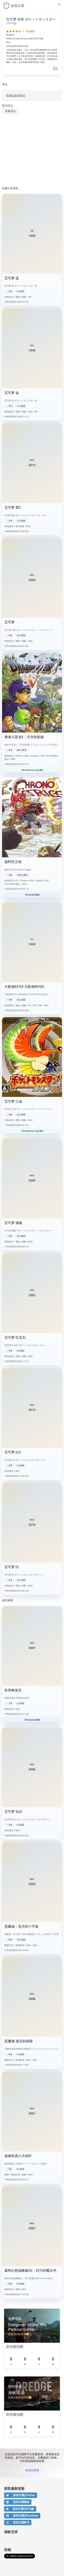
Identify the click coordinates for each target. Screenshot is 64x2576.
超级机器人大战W (17, 2156)
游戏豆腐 (13, 5)
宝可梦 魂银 (13, 1223)
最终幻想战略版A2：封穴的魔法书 (30, 2270)
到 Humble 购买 (32, 895)
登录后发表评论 (15, 95)
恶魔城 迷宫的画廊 (18, 2041)
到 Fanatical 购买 (32, 1720)
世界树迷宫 (13, 1690)
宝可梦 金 (11, 393)
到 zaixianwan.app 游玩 (32, 770)
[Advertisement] (32, 151)
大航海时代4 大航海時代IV (24, 987)
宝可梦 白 (11, 1567)
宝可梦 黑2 (12, 507)
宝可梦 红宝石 (15, 1337)
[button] (59, 4)
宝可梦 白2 (12, 1452)
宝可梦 (9, 622)
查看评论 (10, 111)
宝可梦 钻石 (13, 1812)
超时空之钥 (13, 862)
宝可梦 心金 (13, 1101)
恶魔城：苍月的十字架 (21, 1926)
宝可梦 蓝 (11, 278)
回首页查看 (32, 2470)
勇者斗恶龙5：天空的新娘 (24, 737)
